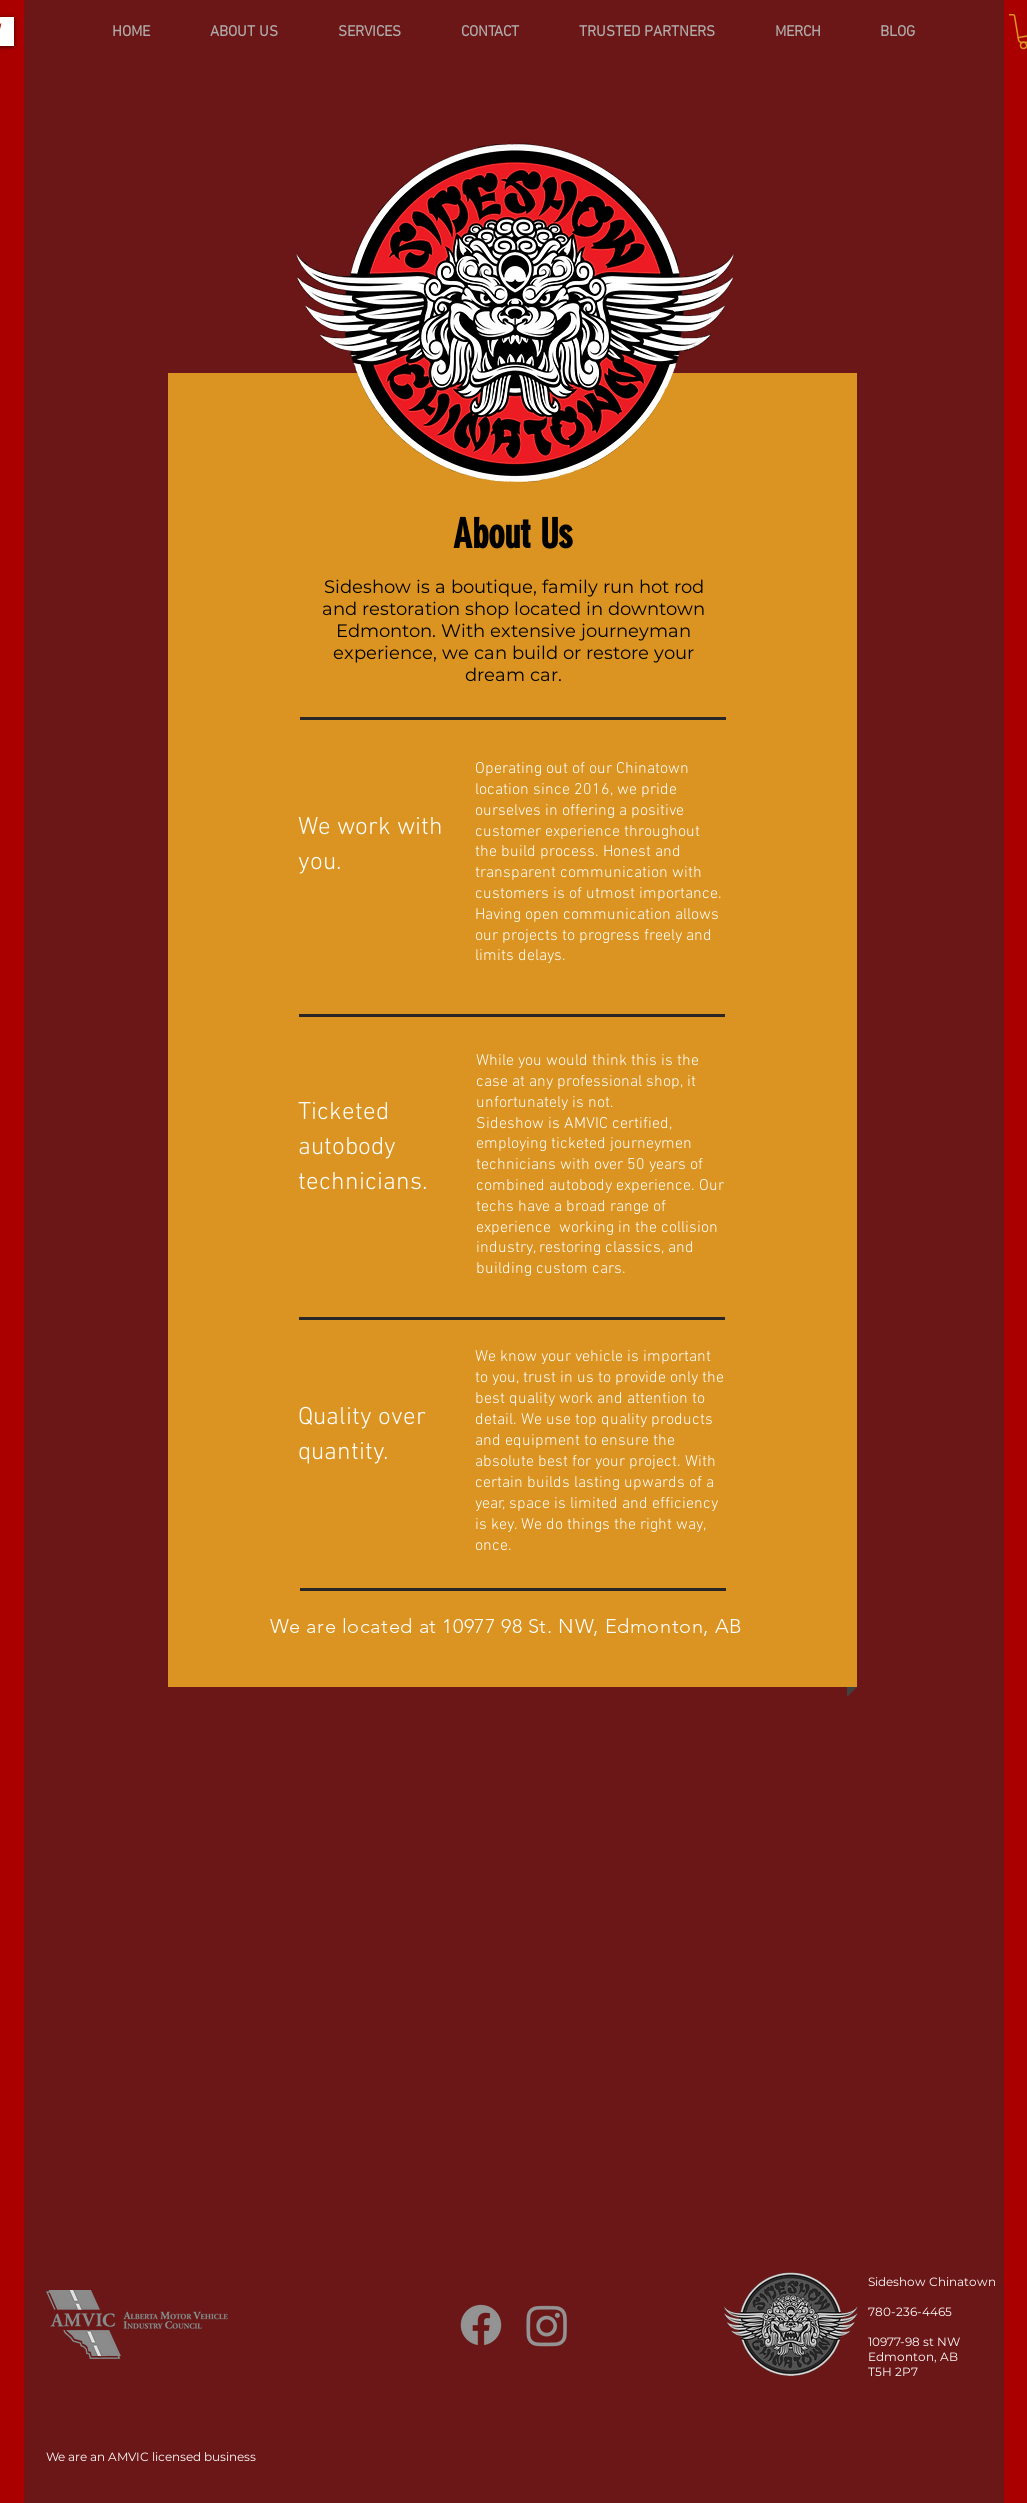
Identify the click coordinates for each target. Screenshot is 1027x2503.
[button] (369, 32)
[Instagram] (547, 2325)
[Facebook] (481, 2325)
